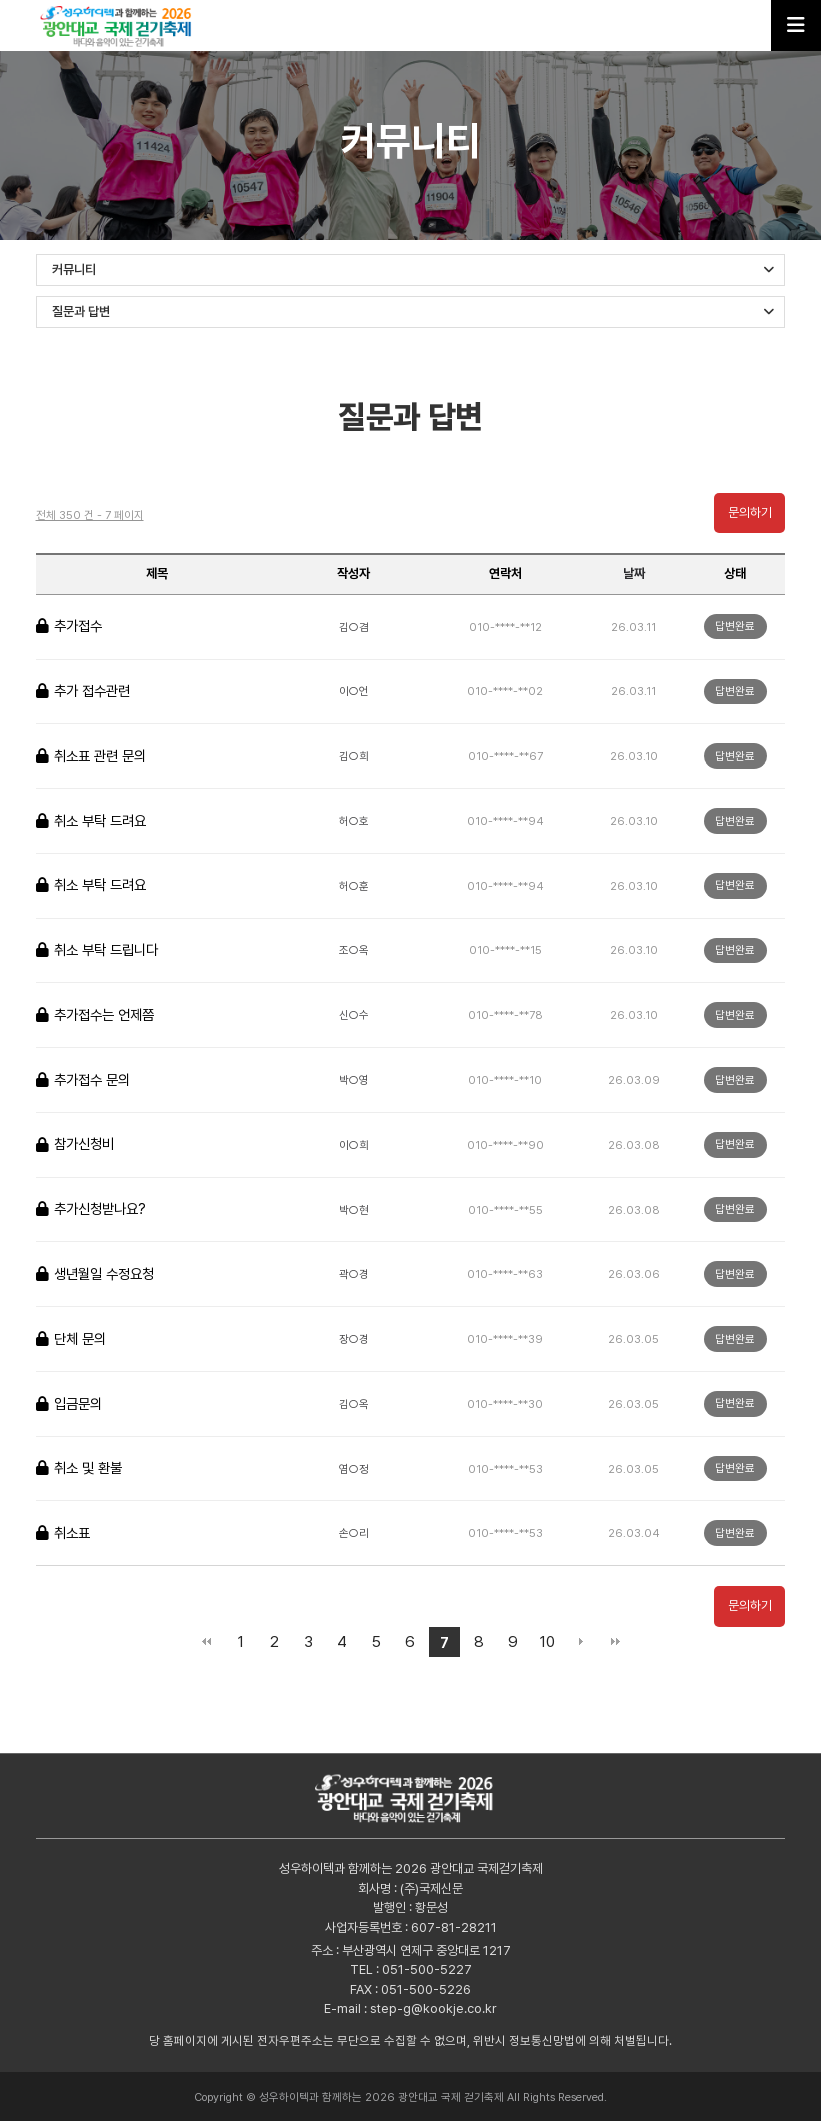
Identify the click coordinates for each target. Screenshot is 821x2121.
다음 (581, 1642)
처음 (206, 1642)
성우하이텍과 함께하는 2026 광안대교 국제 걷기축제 (121, 25)
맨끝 (615, 1642)
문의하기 (750, 512)
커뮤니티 (413, 269)
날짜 (634, 573)
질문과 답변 (413, 311)
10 (547, 1641)
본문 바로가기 (0, 0)
